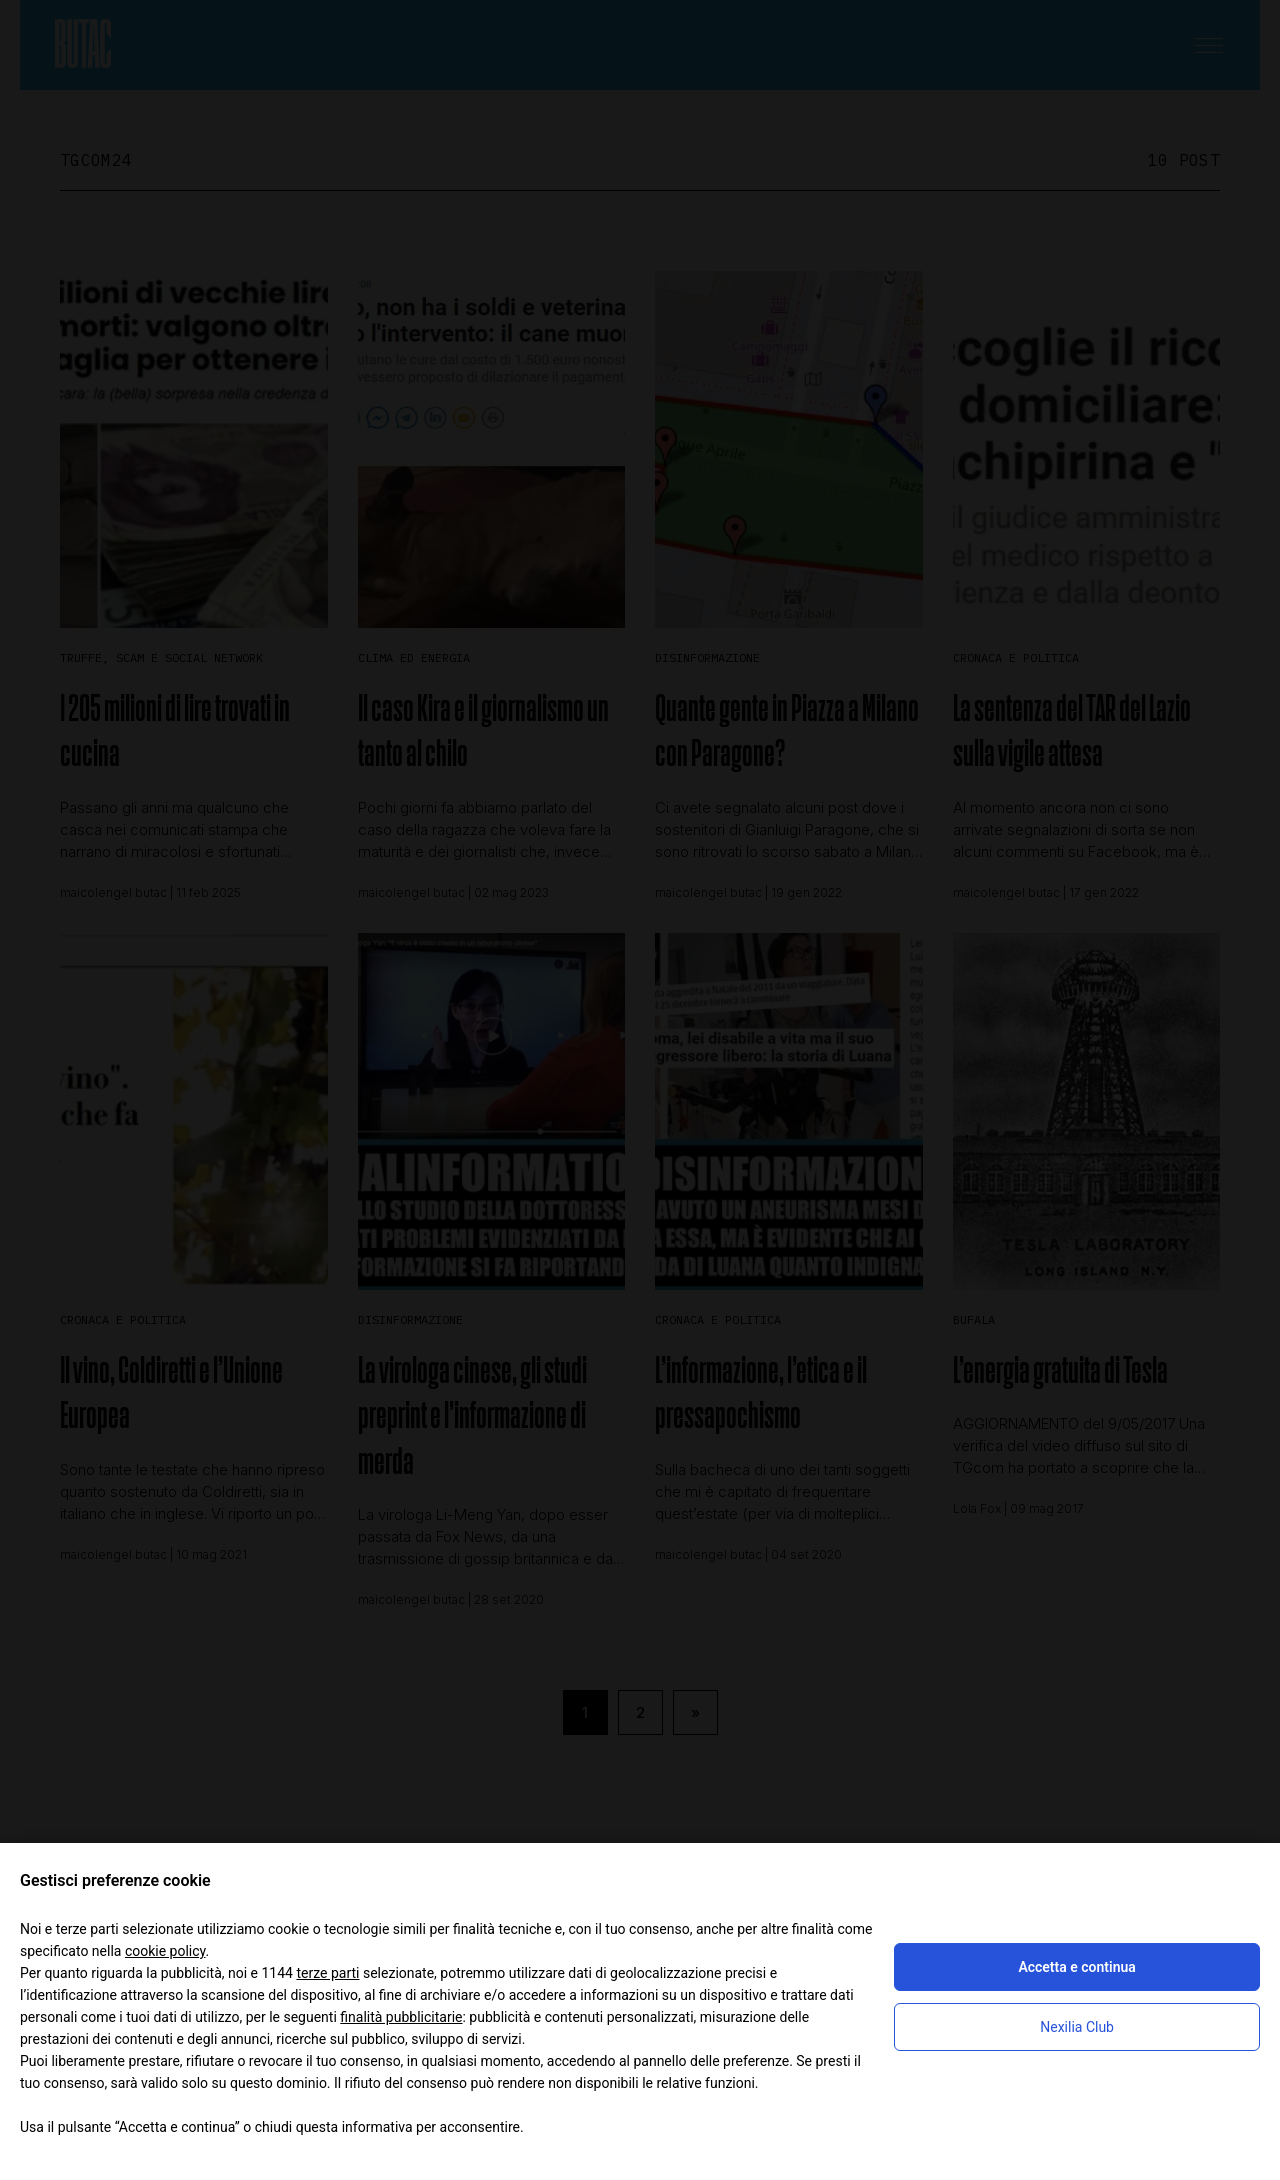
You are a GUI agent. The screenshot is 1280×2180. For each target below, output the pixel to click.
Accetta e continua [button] (1076, 1967)
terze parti (327, 1973)
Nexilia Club (1077, 2027)
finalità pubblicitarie (401, 2017)
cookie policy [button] (165, 1951)
